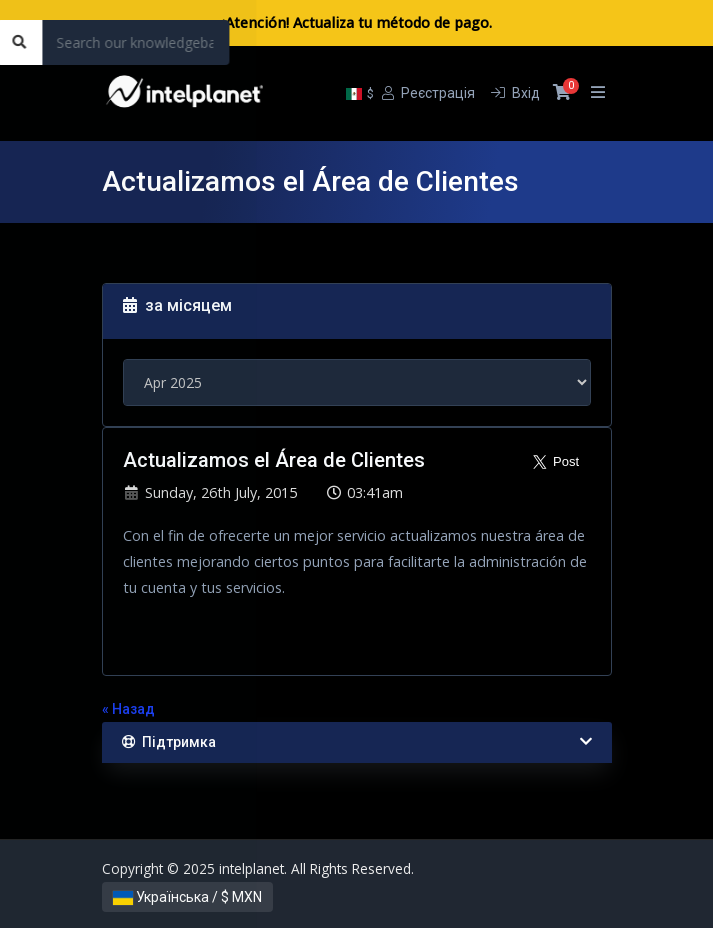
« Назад (128, 709)
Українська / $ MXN (187, 897)
